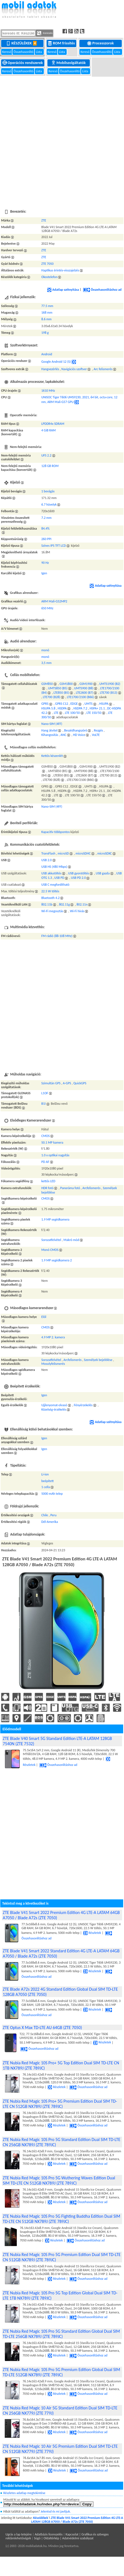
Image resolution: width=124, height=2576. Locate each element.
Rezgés (98, 730)
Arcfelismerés (91, 1188)
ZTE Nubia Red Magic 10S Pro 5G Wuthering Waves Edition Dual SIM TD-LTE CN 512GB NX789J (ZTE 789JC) (59, 2180)
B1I (43, 1104)
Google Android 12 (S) (56, 362)
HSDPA (62, 708)
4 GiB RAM (48, 430)
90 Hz (45, 563)
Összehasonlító (24, 52)
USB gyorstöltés (78, 873)
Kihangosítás (49, 735)
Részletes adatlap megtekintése (24, 2493)
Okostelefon (49, 277)
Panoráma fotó (70, 1188)
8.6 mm (46, 319)
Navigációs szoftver (74, 369)
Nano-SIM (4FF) (51, 724)
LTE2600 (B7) (84, 693)
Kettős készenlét (52, 756)
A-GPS (67, 1083)
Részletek (92, 1933)
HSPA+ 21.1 (97, 708)
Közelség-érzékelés (53, 1409)
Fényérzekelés (83, 1405)
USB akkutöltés (51, 873)
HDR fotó (47, 1188)
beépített (47, 1481)
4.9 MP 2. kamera (53, 1337)
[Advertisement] (61, 140)
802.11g (64, 904)
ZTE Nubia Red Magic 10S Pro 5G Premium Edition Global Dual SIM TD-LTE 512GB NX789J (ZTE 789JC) (61, 2372)
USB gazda (102, 873)
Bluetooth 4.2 (50, 898)
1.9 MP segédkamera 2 (56, 1260)
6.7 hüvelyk (48, 504)
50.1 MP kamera (52, 1142)
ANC (63, 735)
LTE (56, 713)
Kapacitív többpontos (55, 832)
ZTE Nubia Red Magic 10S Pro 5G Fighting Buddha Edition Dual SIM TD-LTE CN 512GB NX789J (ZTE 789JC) (61, 2219)
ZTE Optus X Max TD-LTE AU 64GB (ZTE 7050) (42, 2027)
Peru (53, 1515)
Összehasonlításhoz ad (102, 290)
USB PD (59, 878)
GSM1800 (66, 684)
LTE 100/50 (72, 713)
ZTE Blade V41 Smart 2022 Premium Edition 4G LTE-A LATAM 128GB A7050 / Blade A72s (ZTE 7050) (77, 2520)
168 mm (46, 312)
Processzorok (101, 43)
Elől (43, 1317)
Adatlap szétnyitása (63, 290)
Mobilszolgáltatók (69, 62)
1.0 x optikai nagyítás (55, 1155)
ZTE (43, 220)
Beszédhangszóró (75, 730)
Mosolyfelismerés (53, 1364)
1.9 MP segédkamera (55, 1219)
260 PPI (46, 539)
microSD (63, 853)
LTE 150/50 (94, 713)
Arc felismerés (103, 369)
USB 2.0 (46, 860)
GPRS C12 (61, 704)
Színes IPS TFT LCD (53, 546)
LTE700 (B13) (108, 693)
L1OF (44, 1093)
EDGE (74, 704)
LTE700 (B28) (51, 697)
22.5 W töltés (50, 891)
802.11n (82, 904)
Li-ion (45, 1474)
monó (45, 650)
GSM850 (47, 684)
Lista (39, 52)
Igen (44, 573)
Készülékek (22, 43)
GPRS (44, 704)
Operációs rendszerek (23, 62)
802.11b (46, 904)
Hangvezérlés (50, 369)
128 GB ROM (49, 466)
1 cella (45, 1487)
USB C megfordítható (55, 885)
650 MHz (47, 608)
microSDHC (83, 853)
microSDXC (104, 853)
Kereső (7, 52)
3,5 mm (46, 663)
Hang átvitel (49, 730)
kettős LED (48, 1181)
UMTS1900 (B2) (109, 684)
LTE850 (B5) (61, 693)
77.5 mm (47, 306)
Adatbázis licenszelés (49, 2534)
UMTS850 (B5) (57, 688)
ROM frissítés (62, 43)
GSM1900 (86, 684)
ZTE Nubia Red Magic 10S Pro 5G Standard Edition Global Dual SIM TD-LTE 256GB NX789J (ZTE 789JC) (61, 2334)
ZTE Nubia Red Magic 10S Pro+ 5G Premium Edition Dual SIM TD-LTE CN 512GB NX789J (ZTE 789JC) (60, 2104)
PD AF (45, 1162)
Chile (44, 1515)
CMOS (45, 1136)
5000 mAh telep (52, 1494)
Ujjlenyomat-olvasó (54, 1405)
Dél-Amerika (49, 1522)
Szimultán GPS (51, 1083)
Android (46, 354)
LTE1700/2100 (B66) (80, 697)
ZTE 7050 (47, 264)
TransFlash (48, 853)
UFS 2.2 (46, 455)
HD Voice (79, 735)
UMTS (89, 704)
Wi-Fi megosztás (52, 911)
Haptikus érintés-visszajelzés (60, 270)
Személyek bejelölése (98, 1360)
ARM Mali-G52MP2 (54, 601)
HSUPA (103, 704)
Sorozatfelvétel (51, 1240)
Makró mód (71, 1240)
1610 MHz (48, 391)
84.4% (45, 528)
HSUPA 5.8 (48, 708)
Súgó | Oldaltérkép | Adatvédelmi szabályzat (63, 2538)
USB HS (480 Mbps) (54, 867)
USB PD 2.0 (78, 878)
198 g (45, 333)
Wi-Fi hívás (77, 911)
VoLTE (96, 735)
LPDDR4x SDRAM (52, 424)
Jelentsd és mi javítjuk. (56, 2511)
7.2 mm (46, 518)
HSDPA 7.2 (80, 708)
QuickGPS (79, 1083)
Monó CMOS (49, 1250)
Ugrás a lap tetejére (19, 2534)
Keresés (45, 33)
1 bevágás (48, 491)
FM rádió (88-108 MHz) (56, 936)
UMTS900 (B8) (83, 688)
